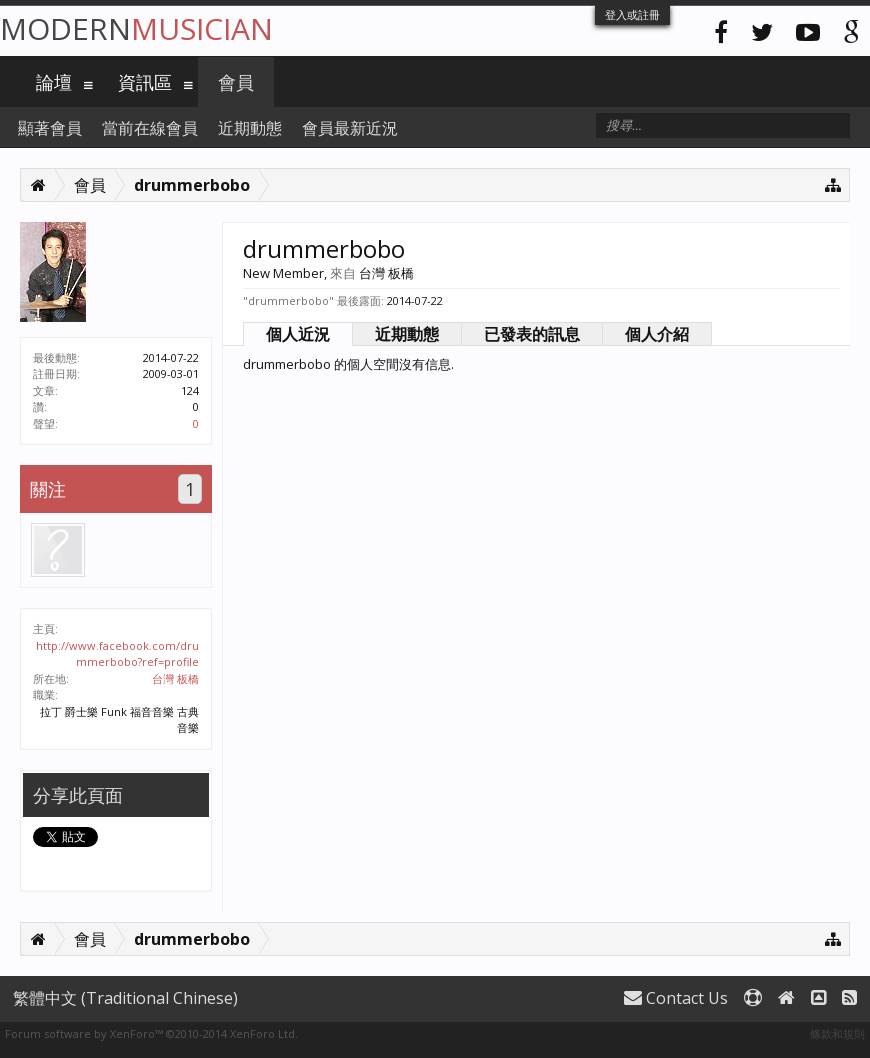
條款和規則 (837, 1033)
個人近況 (298, 334)
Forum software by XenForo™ (151, 1033)
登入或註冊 (632, 14)
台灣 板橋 (175, 678)
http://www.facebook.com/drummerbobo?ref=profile (117, 654)
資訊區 (145, 82)
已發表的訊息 (532, 334)
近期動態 (407, 334)
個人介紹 (657, 334)
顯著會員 (50, 128)
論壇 (54, 82)
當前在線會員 (150, 128)
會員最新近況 (350, 128)
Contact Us (676, 998)
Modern (136, 28)
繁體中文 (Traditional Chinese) (125, 998)
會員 (236, 82)
